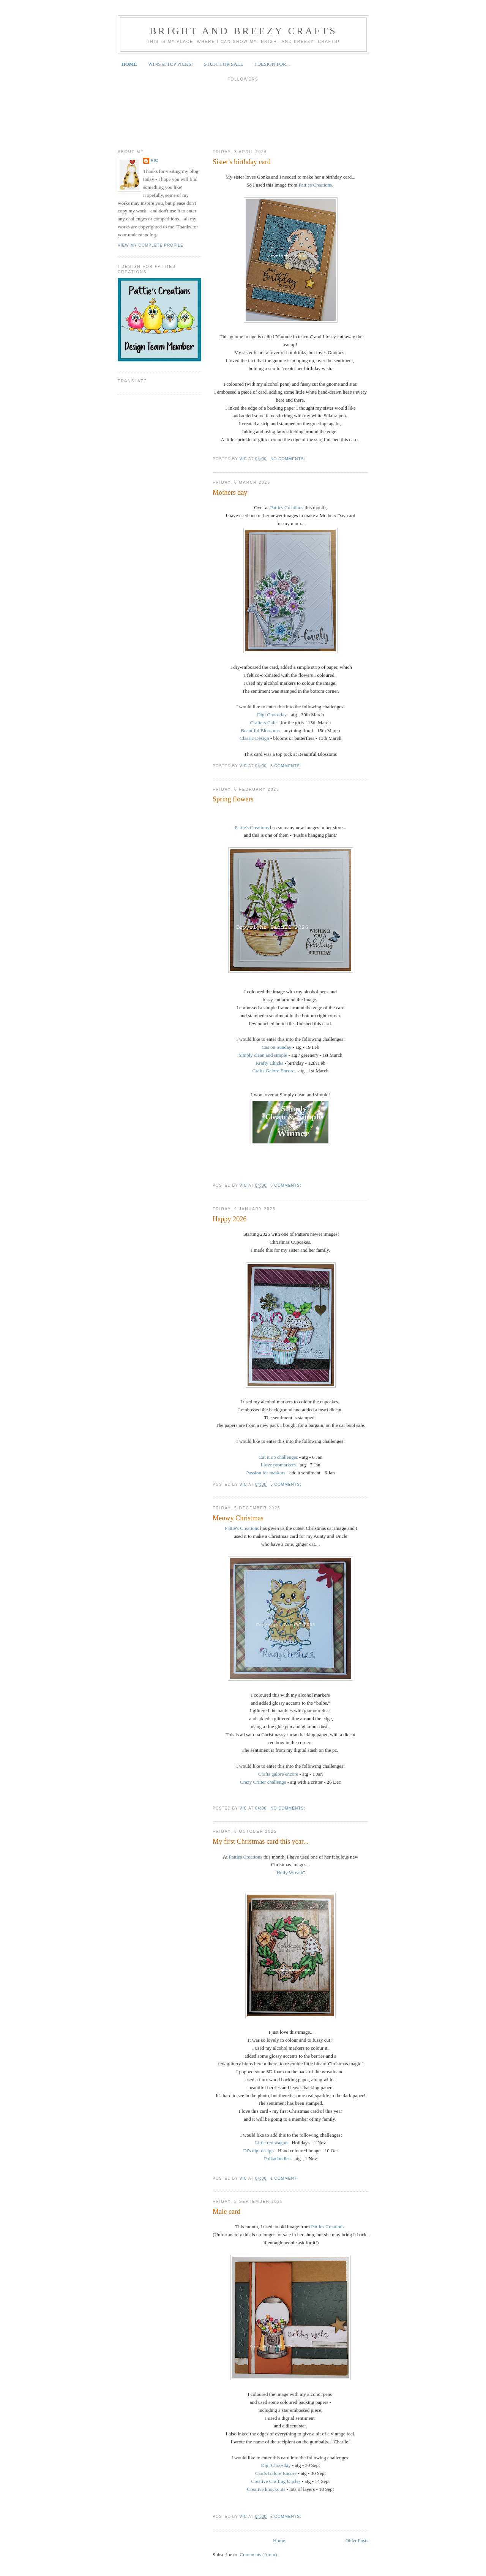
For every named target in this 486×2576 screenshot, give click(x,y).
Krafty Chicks (269, 1063)
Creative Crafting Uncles (276, 2481)
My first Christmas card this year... (261, 1841)
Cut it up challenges (278, 1457)
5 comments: (286, 1484)
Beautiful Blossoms (261, 730)
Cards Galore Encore (276, 2473)
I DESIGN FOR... (272, 64)
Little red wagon (271, 2142)
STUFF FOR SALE (223, 64)
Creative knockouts (267, 2489)
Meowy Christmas (238, 1518)
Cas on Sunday (276, 1047)
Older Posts (357, 2540)
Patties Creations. (316, 185)
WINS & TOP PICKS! (170, 64)
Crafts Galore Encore (274, 1070)
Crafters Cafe (263, 722)
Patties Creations (286, 507)
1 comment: (284, 2178)
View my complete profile (150, 245)
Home (279, 2540)
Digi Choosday (272, 714)
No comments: (288, 459)
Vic (154, 160)
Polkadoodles (277, 2158)
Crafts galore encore (278, 1774)
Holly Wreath (289, 1872)
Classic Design (254, 738)
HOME (129, 64)
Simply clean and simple (263, 1055)
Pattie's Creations (252, 827)
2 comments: (286, 2516)
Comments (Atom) (258, 2554)
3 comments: (286, 766)
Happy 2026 (229, 1219)
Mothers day (230, 492)
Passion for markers (265, 1473)
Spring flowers (233, 799)
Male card (226, 2211)
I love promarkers (277, 1465)
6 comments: (286, 1185)
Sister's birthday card (242, 162)
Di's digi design (258, 2150)
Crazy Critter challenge (263, 1782)
